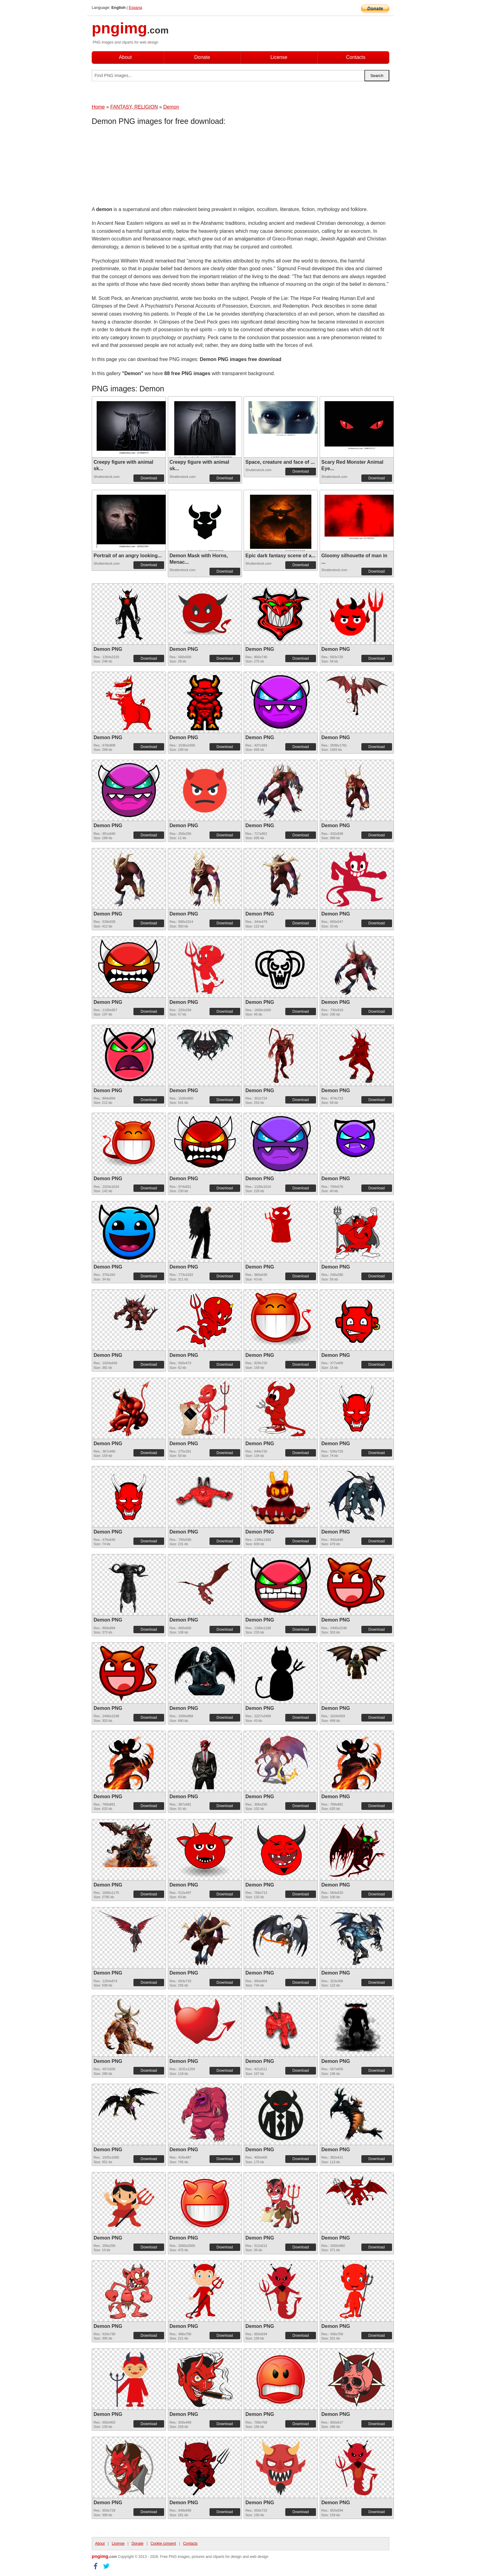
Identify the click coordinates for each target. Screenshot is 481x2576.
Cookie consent (163, 2543)
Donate (202, 57)
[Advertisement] (141, 167)
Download (148, 478)
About (125, 57)
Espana (135, 7)
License (278, 57)
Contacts (355, 57)
